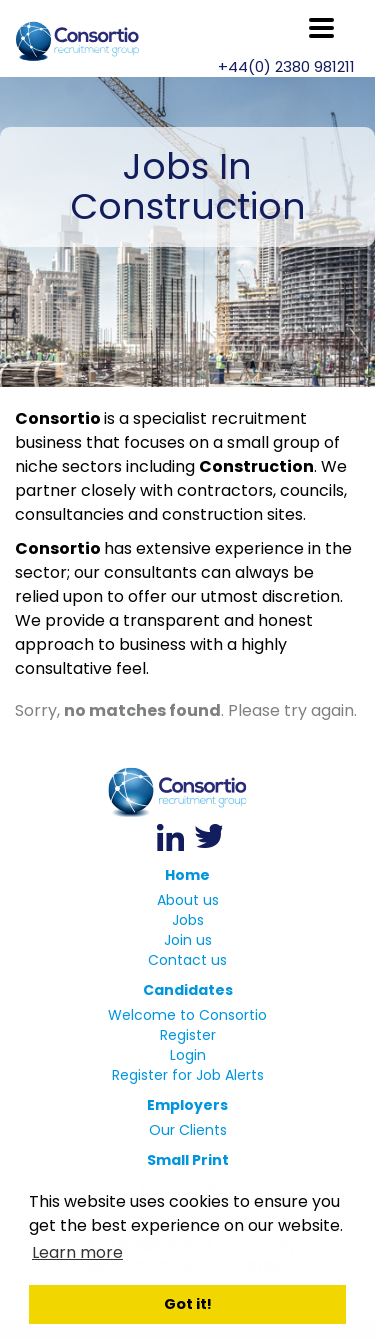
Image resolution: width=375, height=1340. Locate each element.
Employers (187, 1105)
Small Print (188, 1160)
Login (188, 1055)
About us (188, 900)
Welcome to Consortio (187, 1015)
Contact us (187, 960)
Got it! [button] (188, 1304)
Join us (188, 940)
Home (187, 875)
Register (188, 1035)
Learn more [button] (77, 1252)
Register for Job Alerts (188, 1075)
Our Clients (188, 1130)
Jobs (188, 920)
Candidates (188, 990)
